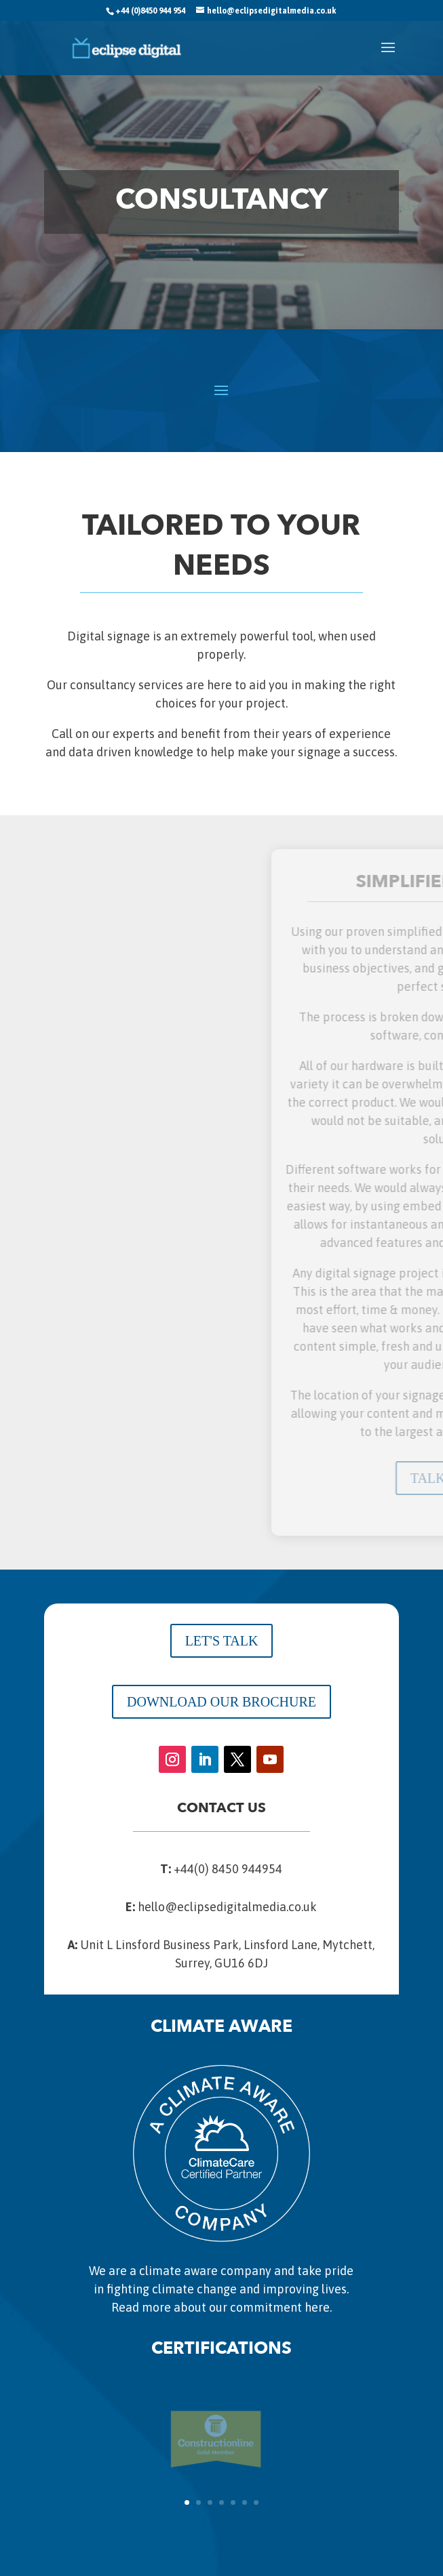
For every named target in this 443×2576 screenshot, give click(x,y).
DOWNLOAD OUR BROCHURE (221, 1701)
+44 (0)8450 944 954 (150, 11)
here (317, 2307)
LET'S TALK (221, 1640)
